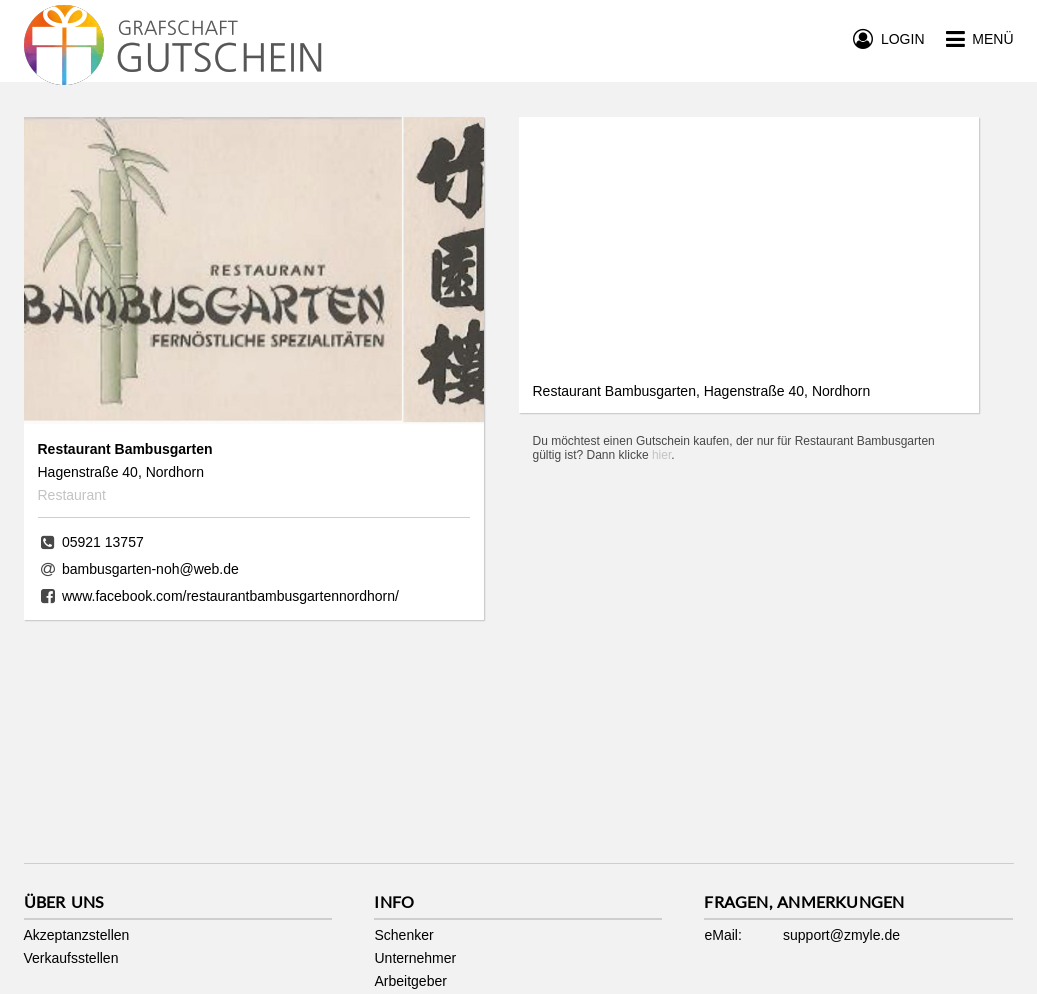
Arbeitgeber (410, 981)
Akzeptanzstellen (77, 935)
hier (661, 455)
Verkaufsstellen (71, 958)
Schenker (403, 935)
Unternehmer (415, 958)
